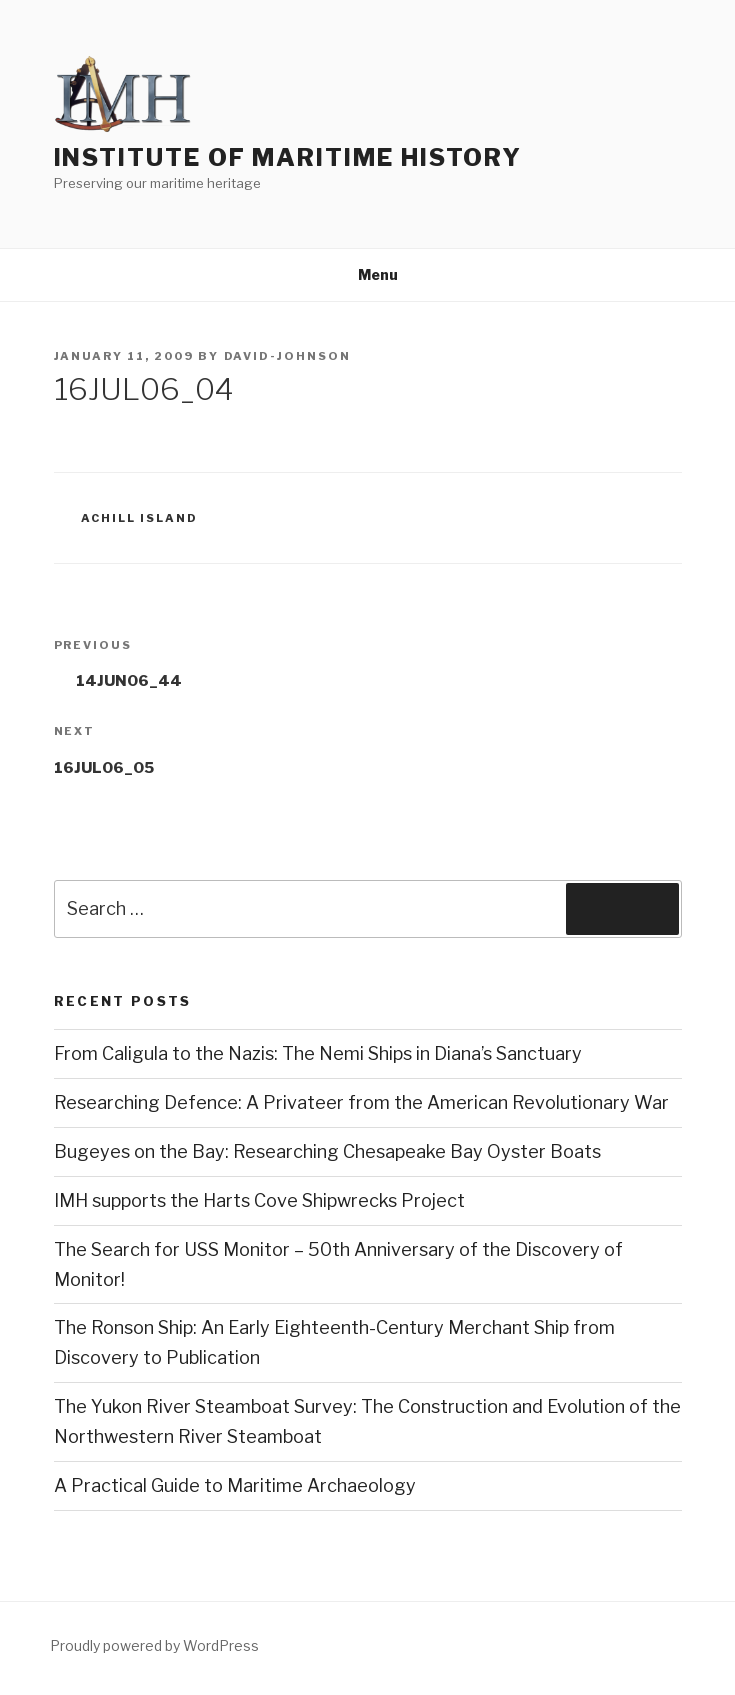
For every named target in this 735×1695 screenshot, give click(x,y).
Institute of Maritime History (288, 157)
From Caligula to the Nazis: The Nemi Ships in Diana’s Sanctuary (318, 1053)
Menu (367, 274)
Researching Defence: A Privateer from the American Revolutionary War (361, 1102)
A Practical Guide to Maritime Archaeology (235, 1485)
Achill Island (139, 518)
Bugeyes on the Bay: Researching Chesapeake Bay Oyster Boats (327, 1151)
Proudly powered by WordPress (154, 1645)
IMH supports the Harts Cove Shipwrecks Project (259, 1200)
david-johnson (288, 356)
